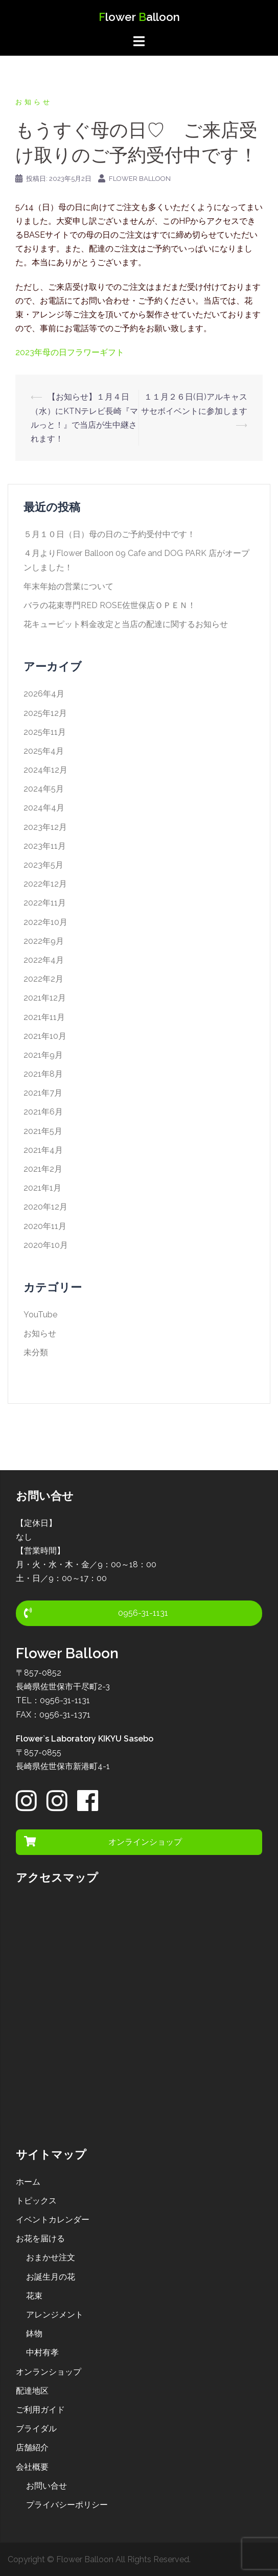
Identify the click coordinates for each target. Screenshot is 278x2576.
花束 (34, 2296)
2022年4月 (44, 960)
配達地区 (32, 2391)
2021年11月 (44, 1017)
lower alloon (139, 17)
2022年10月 (45, 922)
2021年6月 (43, 1112)
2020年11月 (45, 1226)
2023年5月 (43, 865)
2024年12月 (45, 770)
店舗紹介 (32, 2447)
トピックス (36, 2201)
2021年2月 (43, 1169)
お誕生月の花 (50, 2277)
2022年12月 (45, 884)
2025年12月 (45, 713)
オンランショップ (48, 2372)
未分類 (36, 1352)
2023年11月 (45, 846)
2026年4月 (44, 694)
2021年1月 (42, 1188)
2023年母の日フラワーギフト (69, 352)
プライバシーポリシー (67, 2505)
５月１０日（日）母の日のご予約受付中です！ (109, 534)
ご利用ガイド (40, 2410)
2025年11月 (45, 732)
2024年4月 (44, 808)
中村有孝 (42, 2352)
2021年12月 (45, 998)
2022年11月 (45, 903)
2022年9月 (44, 941)
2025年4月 (44, 751)
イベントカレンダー (52, 2219)
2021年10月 (45, 1036)
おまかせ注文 (50, 2257)
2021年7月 (43, 1093)
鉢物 (34, 2333)
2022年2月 (43, 979)
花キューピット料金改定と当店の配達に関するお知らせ (126, 624)
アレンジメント (54, 2314)
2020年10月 (46, 1245)
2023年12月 (45, 827)
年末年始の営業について (68, 586)
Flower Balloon (140, 178)
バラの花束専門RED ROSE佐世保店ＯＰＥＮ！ (110, 605)
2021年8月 (43, 1074)
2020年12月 (45, 1207)
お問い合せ (46, 2486)
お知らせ (33, 102)
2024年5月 (44, 789)
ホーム (28, 2182)
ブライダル (36, 2428)
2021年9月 (43, 1055)
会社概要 (32, 2467)
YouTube (40, 1314)
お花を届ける (40, 2238)
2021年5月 (43, 1131)
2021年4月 (43, 1150)
